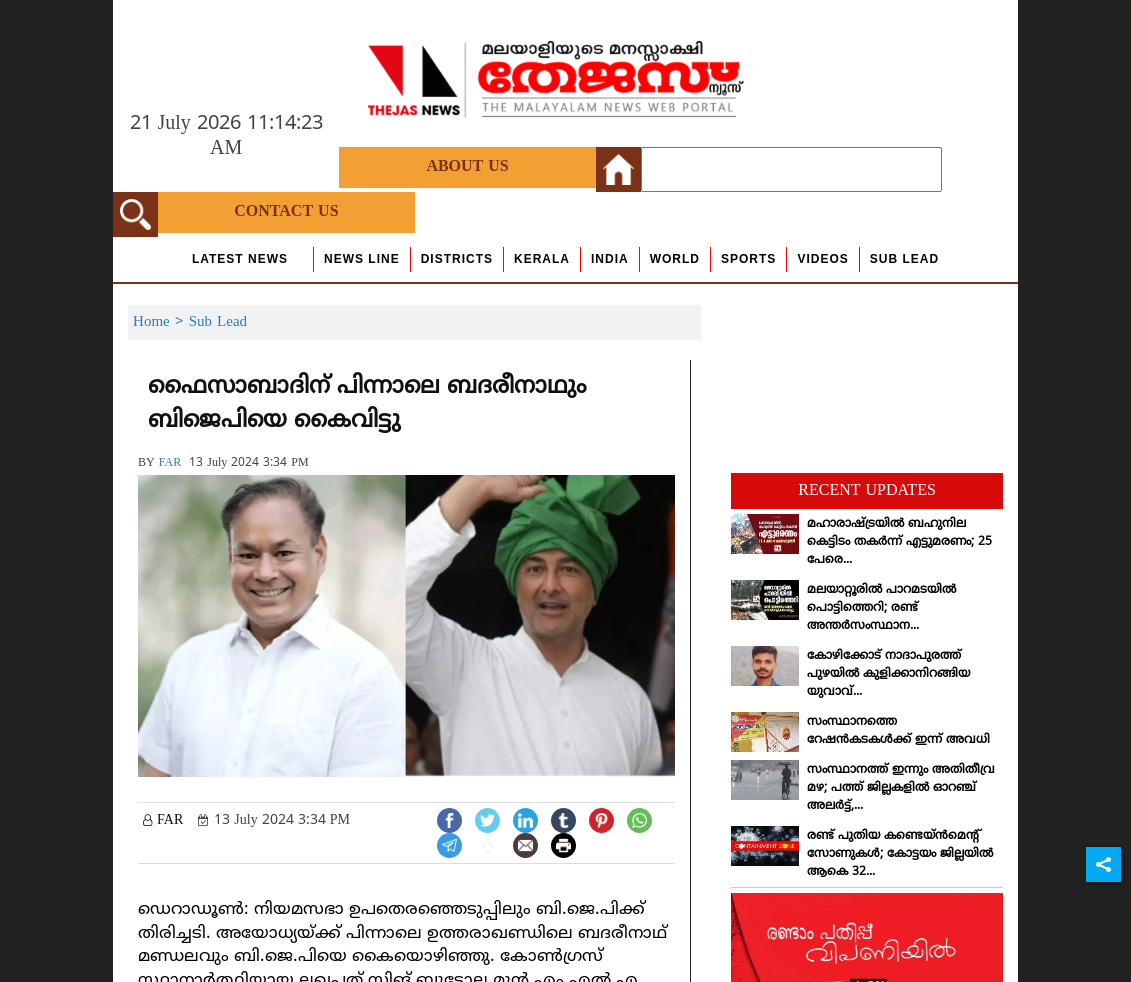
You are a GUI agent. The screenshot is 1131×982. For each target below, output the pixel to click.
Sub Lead (904, 259)
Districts (457, 259)
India (610, 259)
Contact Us (286, 212)
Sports (748, 259)
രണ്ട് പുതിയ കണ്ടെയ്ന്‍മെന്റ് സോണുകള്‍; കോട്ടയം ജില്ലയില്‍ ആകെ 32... (900, 854)
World (675, 259)
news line (362, 259)
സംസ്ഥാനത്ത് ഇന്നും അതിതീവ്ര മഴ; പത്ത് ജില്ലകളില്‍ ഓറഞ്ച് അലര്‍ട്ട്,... (901, 788)
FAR (170, 463)
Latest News (240, 259)
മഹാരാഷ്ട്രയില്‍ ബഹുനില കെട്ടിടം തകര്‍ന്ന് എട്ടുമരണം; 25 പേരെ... (899, 542)
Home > (161, 322)
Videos (822, 259)
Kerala (542, 259)
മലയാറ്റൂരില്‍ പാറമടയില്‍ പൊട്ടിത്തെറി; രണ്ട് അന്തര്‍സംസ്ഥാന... (881, 608)
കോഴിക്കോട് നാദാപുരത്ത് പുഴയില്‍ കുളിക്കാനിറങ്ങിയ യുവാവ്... (888, 674)
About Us (467, 167)
